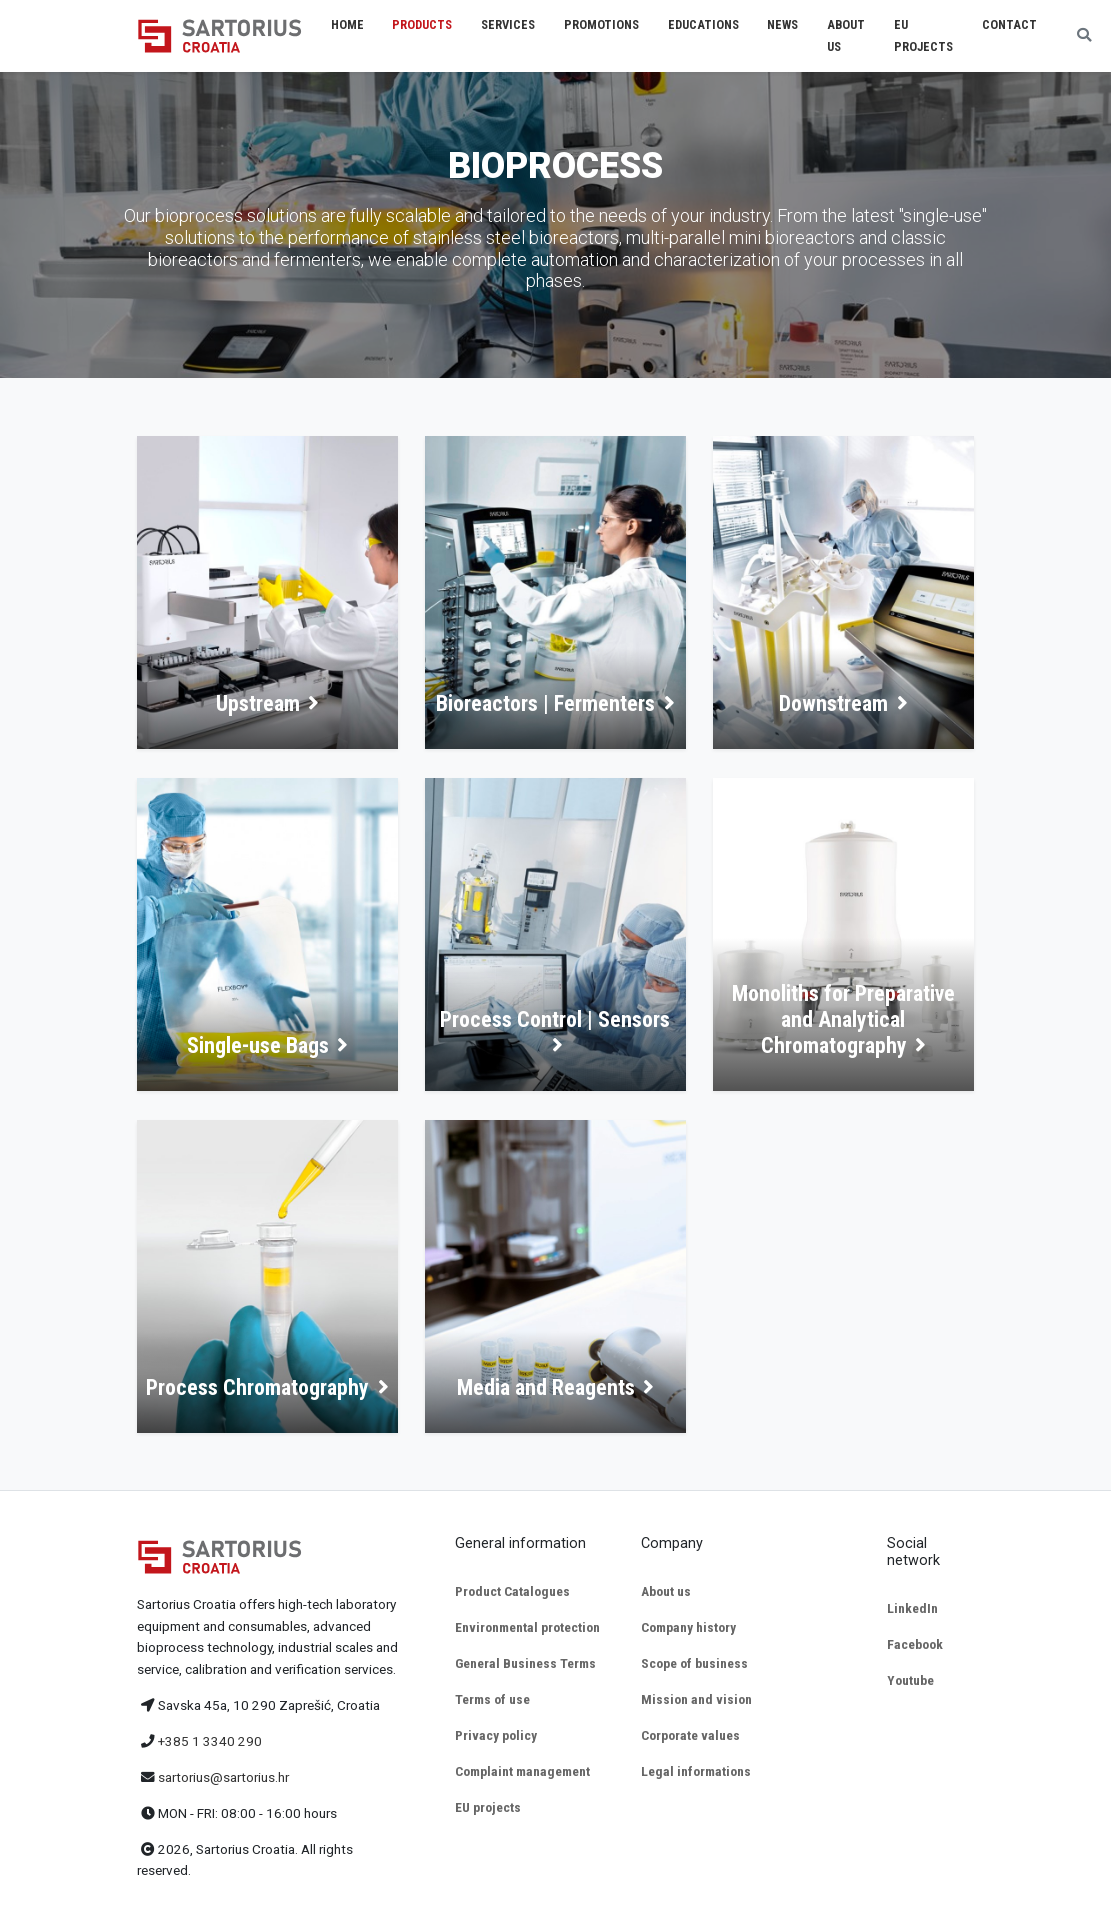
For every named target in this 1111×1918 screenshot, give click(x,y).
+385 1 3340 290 (210, 1741)
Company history (688, 1627)
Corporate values (690, 1735)
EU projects (488, 1807)
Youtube (910, 1680)
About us (666, 1591)
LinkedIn (912, 1608)
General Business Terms (525, 1663)
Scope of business (694, 1663)
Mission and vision (696, 1699)
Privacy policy (496, 1735)
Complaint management (522, 1771)
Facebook (915, 1644)
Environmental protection (527, 1627)
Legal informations (696, 1771)
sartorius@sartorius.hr (223, 1777)
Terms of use (492, 1699)
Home (347, 24)
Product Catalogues (512, 1591)
